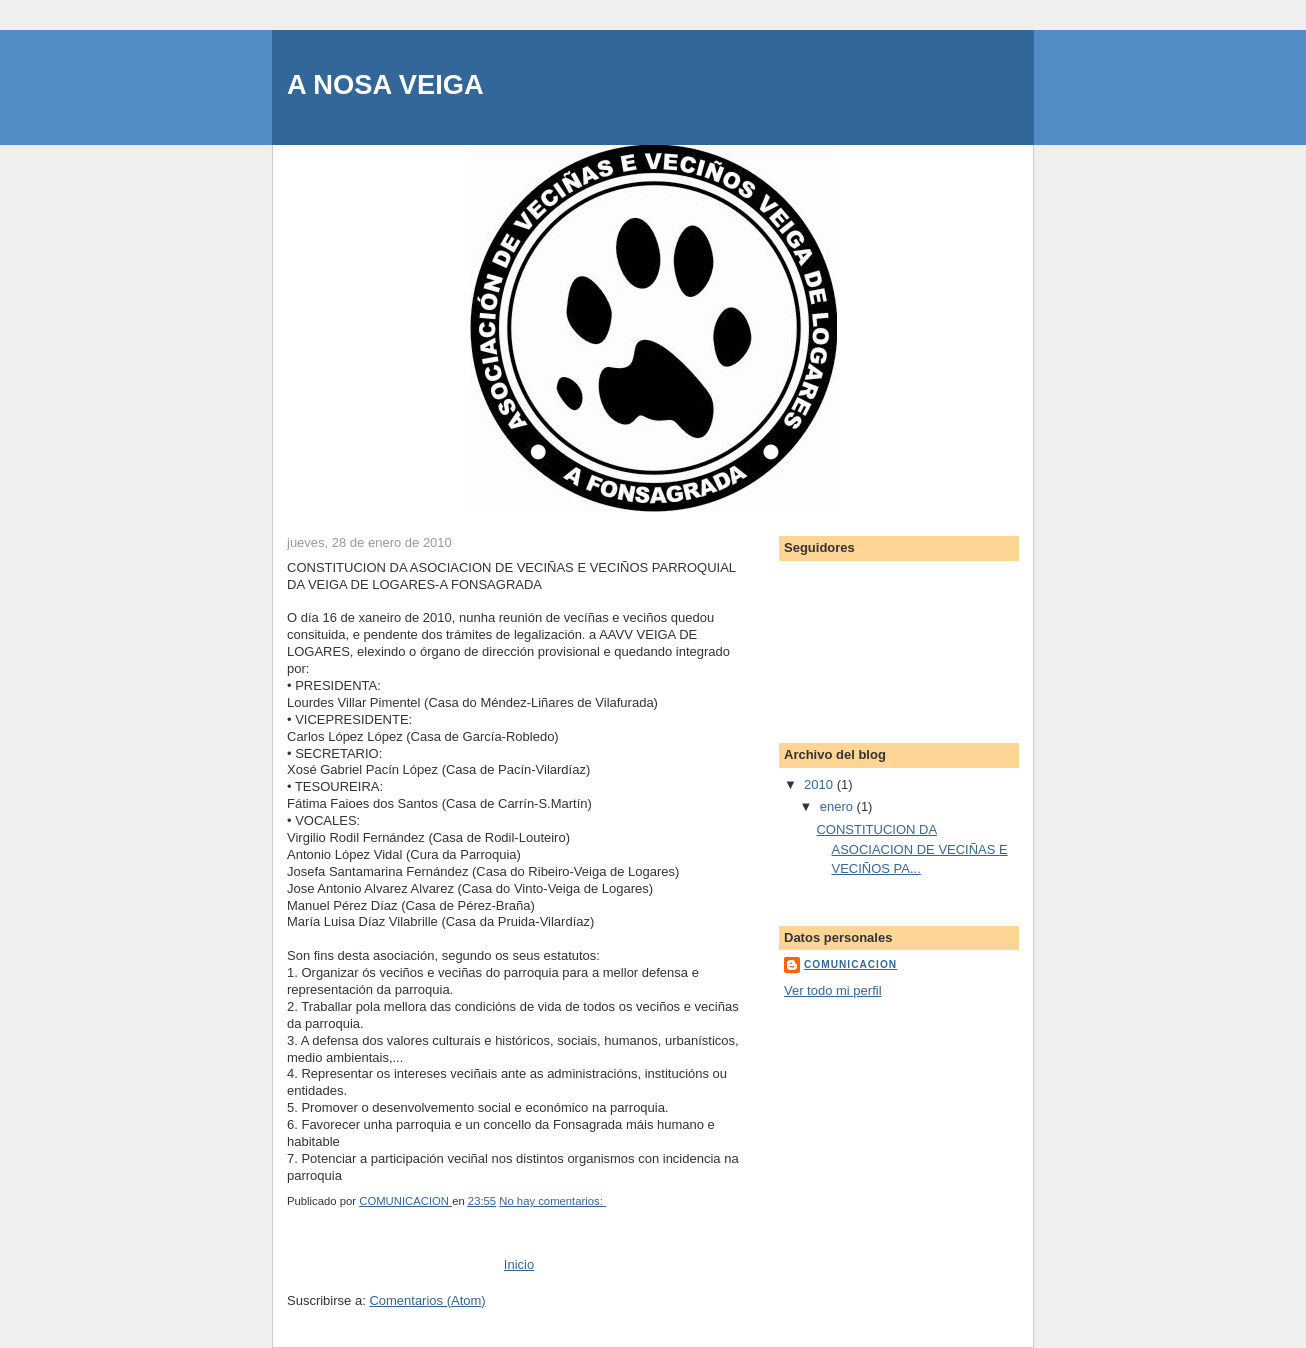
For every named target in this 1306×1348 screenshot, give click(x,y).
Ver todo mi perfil (833, 990)
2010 (820, 784)
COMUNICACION (850, 964)
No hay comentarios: (552, 1201)
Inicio (519, 1264)
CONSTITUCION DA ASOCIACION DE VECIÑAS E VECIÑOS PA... (911, 849)
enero (838, 806)
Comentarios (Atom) (427, 1300)
